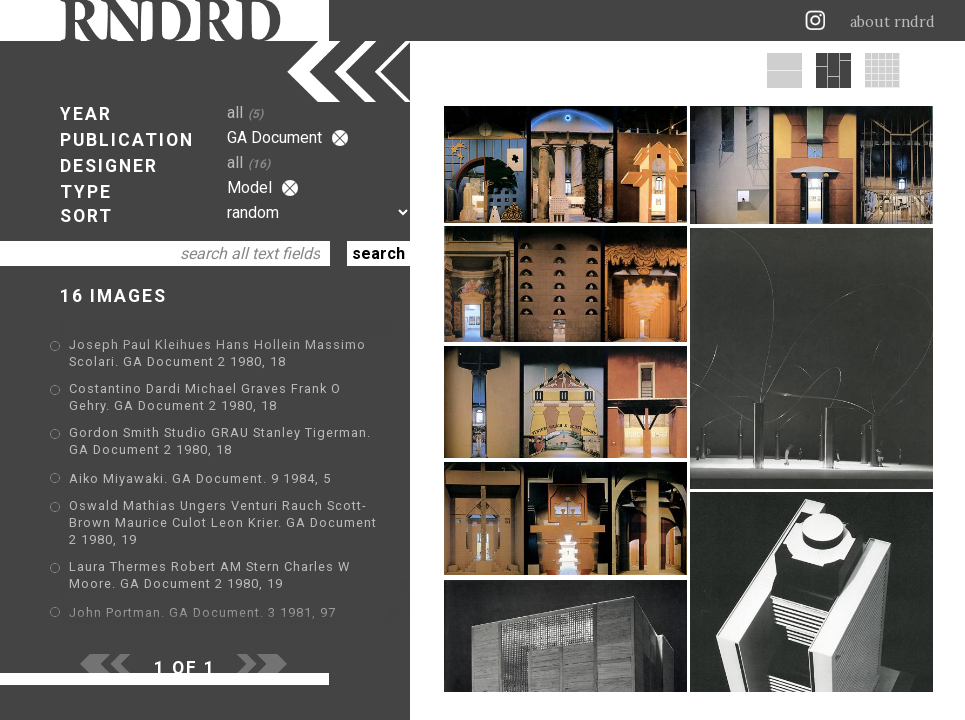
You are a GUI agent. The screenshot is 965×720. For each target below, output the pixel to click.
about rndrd (892, 22)
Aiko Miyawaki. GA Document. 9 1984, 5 (200, 478)
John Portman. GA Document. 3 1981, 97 (202, 612)
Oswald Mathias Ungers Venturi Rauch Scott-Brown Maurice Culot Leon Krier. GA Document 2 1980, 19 (223, 522)
